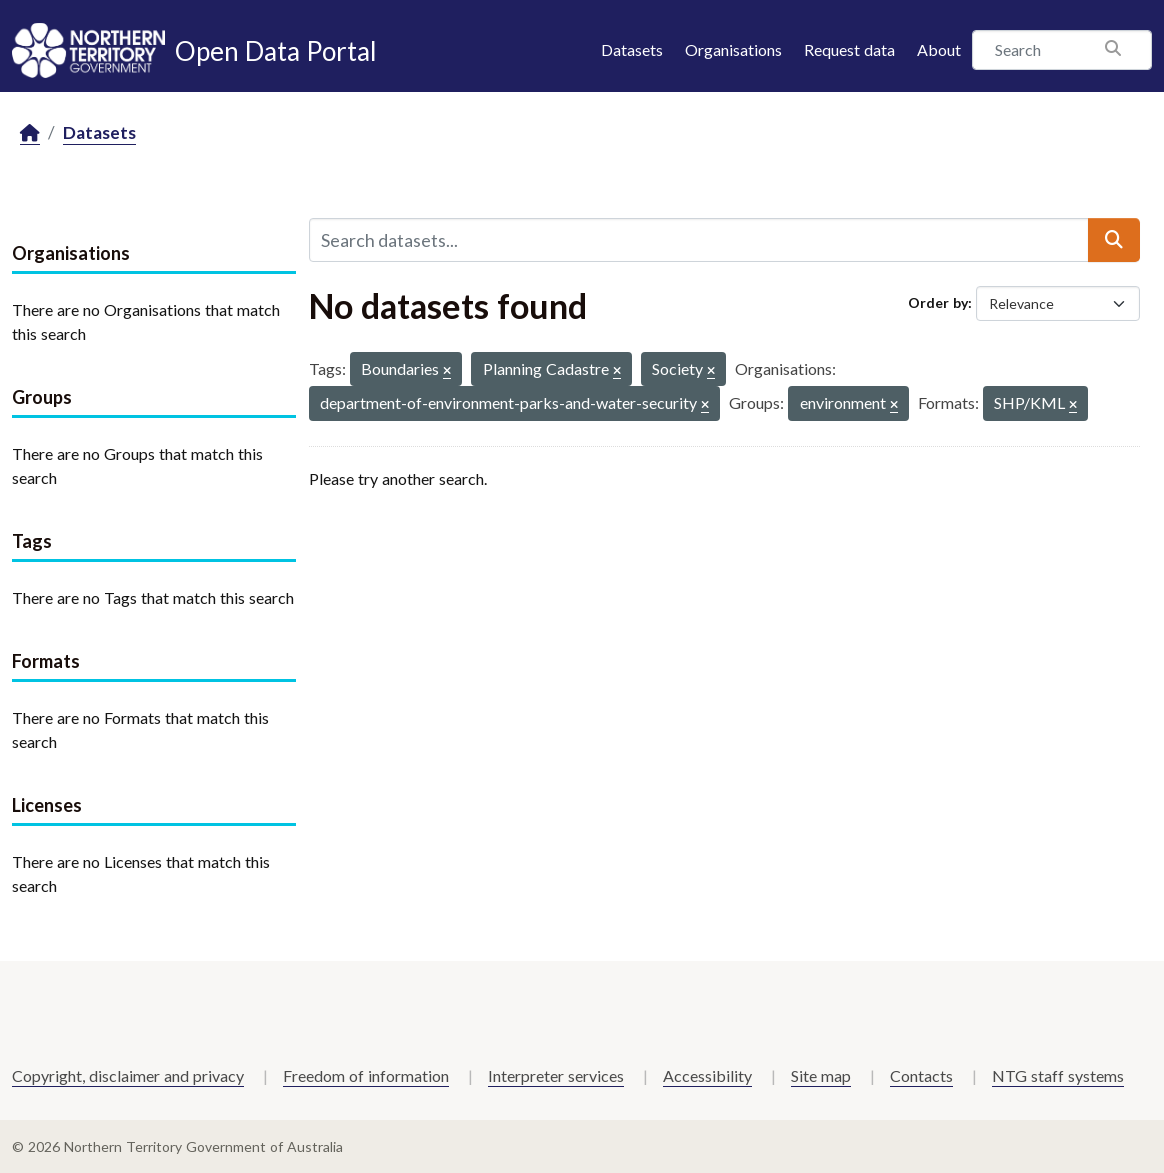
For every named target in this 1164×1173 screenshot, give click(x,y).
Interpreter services (556, 1075)
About (939, 49)
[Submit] (1114, 240)
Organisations (733, 49)
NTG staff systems (1058, 1075)
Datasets (632, 49)
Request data (849, 49)
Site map (821, 1075)
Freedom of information (366, 1075)
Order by (938, 302)
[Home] (30, 133)
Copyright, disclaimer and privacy (128, 1075)
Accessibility (707, 1075)
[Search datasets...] (699, 240)
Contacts (921, 1075)
